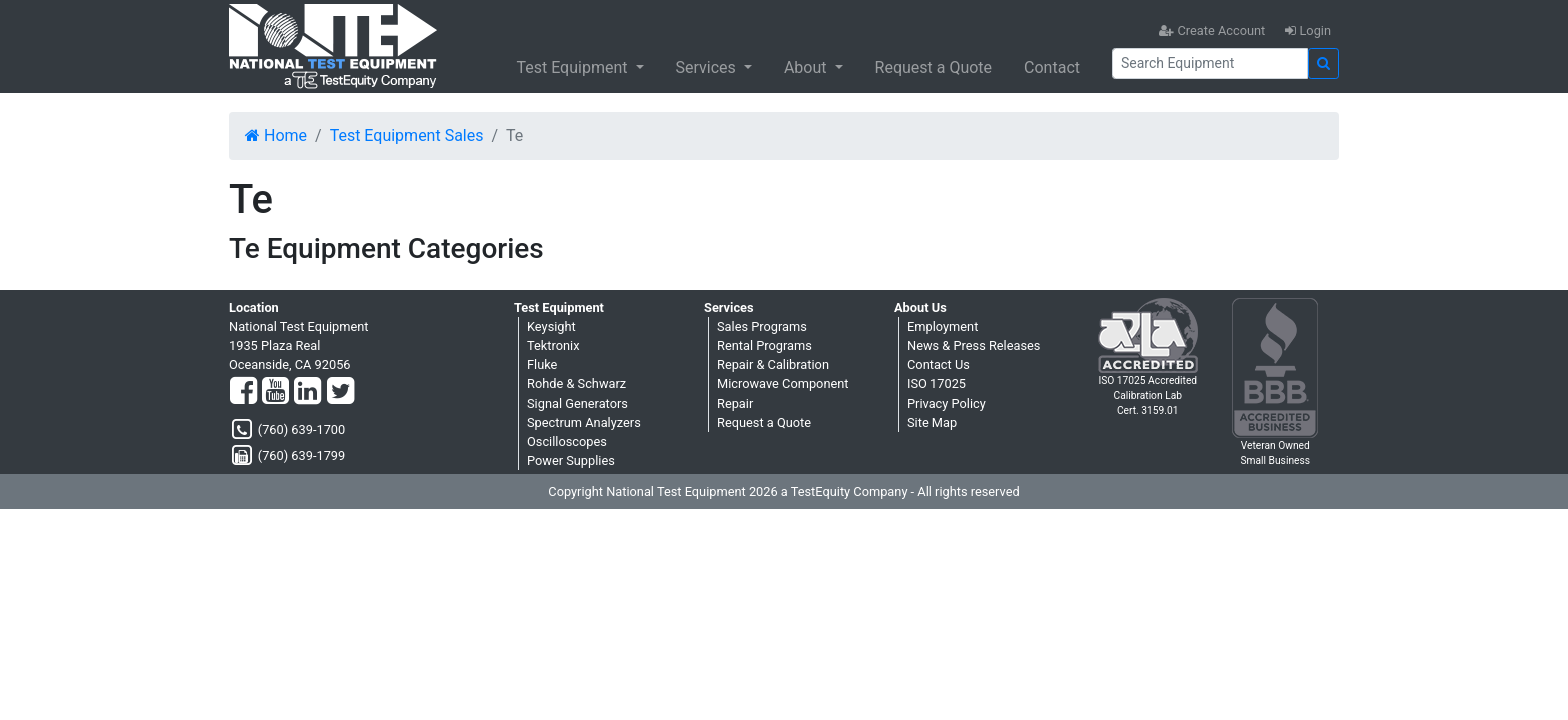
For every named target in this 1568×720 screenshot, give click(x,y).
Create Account (1212, 30)
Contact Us (938, 364)
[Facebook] (243, 392)
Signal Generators (577, 403)
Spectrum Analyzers (584, 422)
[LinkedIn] (307, 392)
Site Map (932, 422)
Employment (942, 326)
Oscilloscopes (567, 441)
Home (276, 135)
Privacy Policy (946, 403)
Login (1308, 30)
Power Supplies (571, 460)
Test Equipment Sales (407, 135)
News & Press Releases (973, 345)
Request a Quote (934, 67)
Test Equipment (573, 67)
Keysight (551, 326)
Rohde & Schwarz (576, 383)
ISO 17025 (936, 383)
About (807, 67)
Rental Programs (764, 345)
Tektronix (553, 345)
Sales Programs (762, 326)
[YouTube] (275, 392)
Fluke (542, 364)
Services (708, 67)
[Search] (1210, 63)
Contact (1052, 67)
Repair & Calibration (773, 364)
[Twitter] (340, 392)
